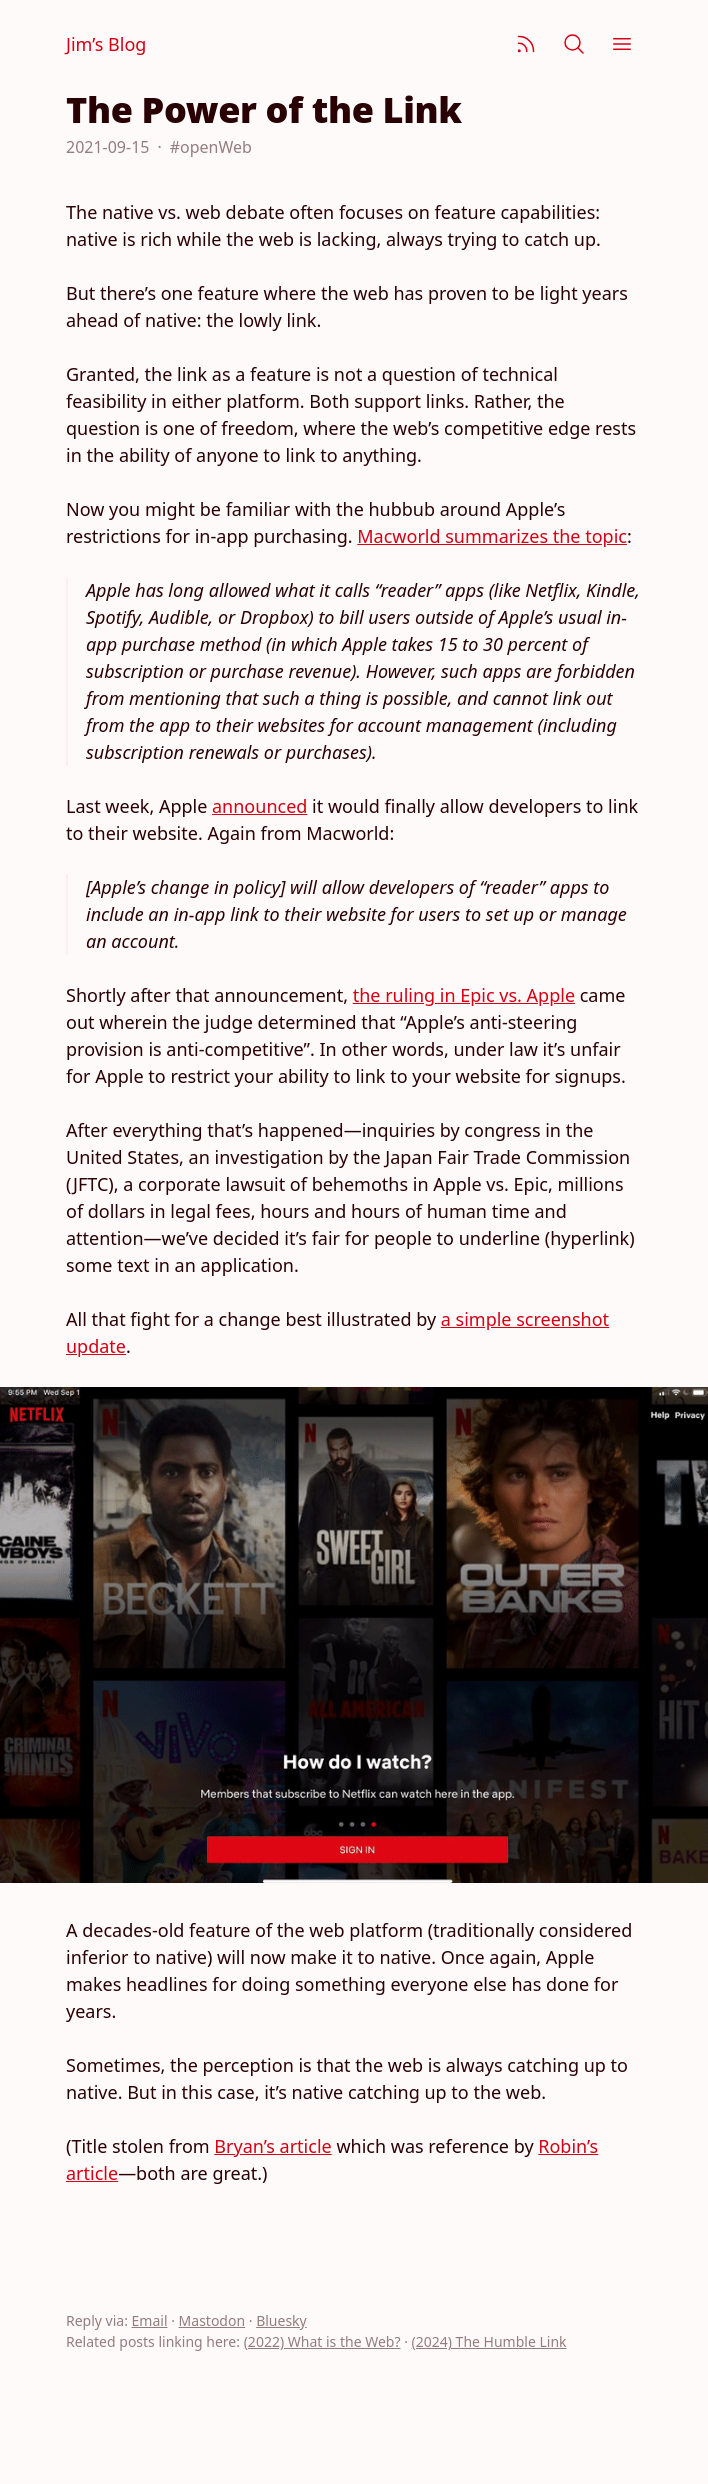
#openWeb (211, 147)
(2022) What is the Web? (322, 2341)
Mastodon (212, 2320)
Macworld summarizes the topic (492, 536)
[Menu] (622, 44)
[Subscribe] (526, 44)
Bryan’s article (272, 2146)
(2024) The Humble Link (489, 2341)
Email (150, 2320)
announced (259, 806)
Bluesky (281, 2320)
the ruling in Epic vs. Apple (464, 995)
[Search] (574, 44)
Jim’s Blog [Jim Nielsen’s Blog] (106, 44)
